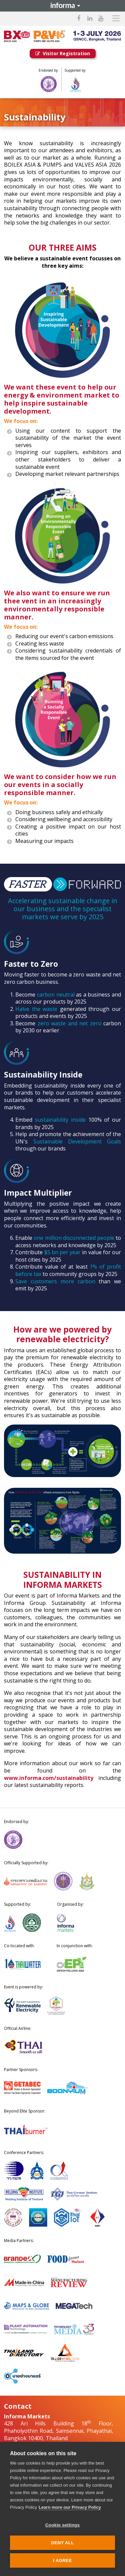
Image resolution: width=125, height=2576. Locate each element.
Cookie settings (62, 2524)
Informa (62, 5)
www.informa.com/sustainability (48, 1778)
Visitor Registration (62, 53)
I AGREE (62, 2560)
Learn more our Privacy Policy (70, 2507)
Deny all (62, 2542)
